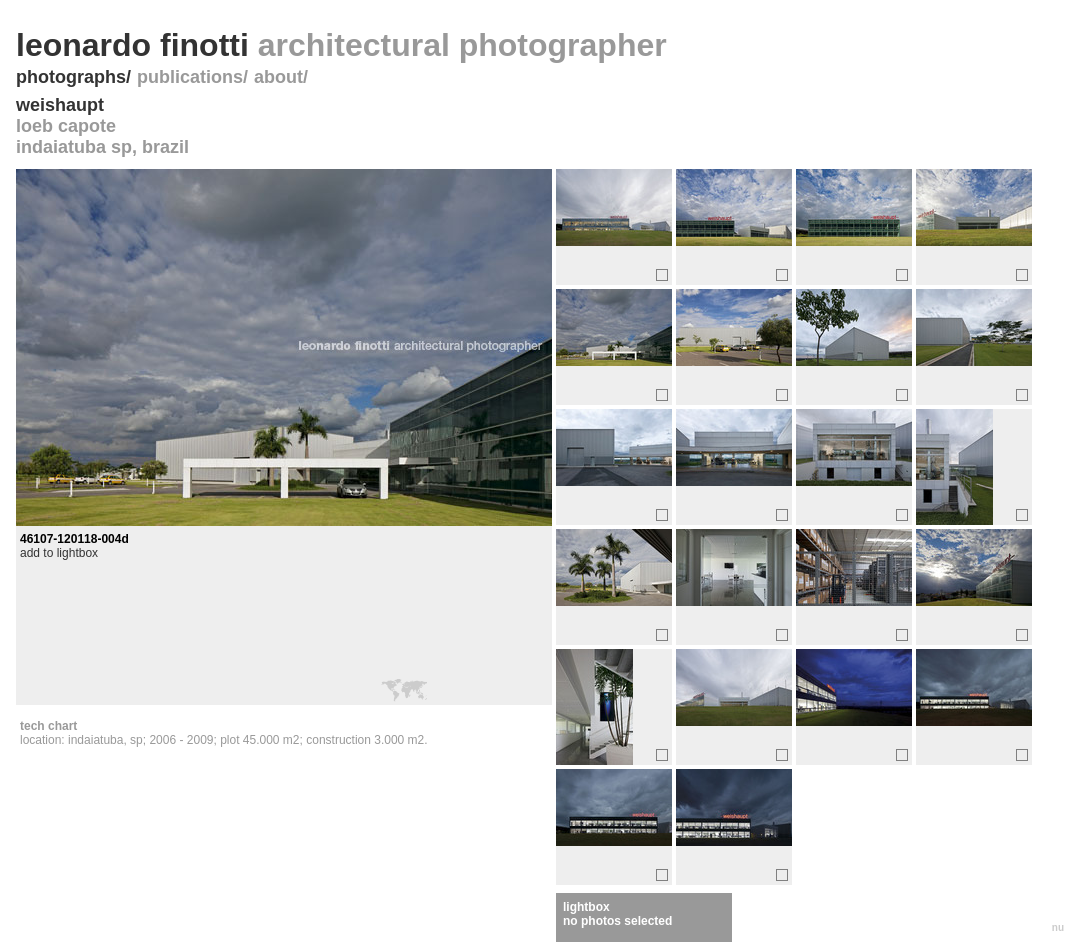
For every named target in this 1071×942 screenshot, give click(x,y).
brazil (165, 147)
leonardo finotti (341, 45)
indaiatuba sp (74, 147)
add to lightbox (59, 553)
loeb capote (66, 126)
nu (1058, 927)
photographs (71, 77)
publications (190, 77)
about (278, 77)
